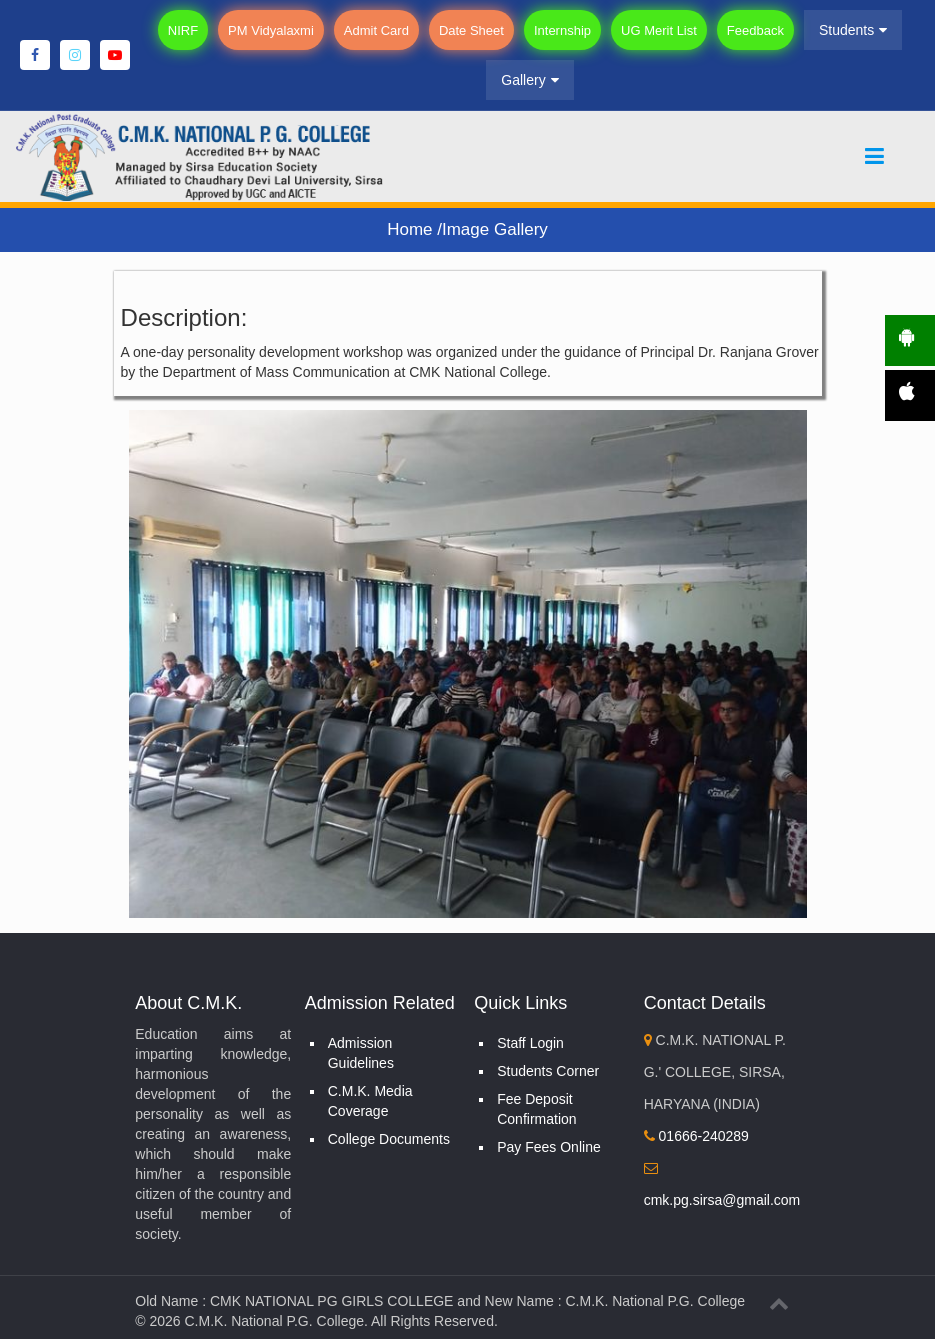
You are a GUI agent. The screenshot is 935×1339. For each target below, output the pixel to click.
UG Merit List (659, 30)
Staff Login (530, 1043)
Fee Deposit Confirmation (536, 1109)
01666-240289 (696, 1136)
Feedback (755, 30)
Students (853, 30)
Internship (562, 30)
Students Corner (548, 1071)
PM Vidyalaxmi (271, 30)
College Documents (389, 1139)
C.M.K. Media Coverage (370, 1101)
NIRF (183, 30)
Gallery (529, 80)
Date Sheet (471, 30)
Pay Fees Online (549, 1147)
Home (412, 229)
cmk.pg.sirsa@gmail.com (722, 1200)
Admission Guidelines (361, 1053)
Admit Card (376, 30)
